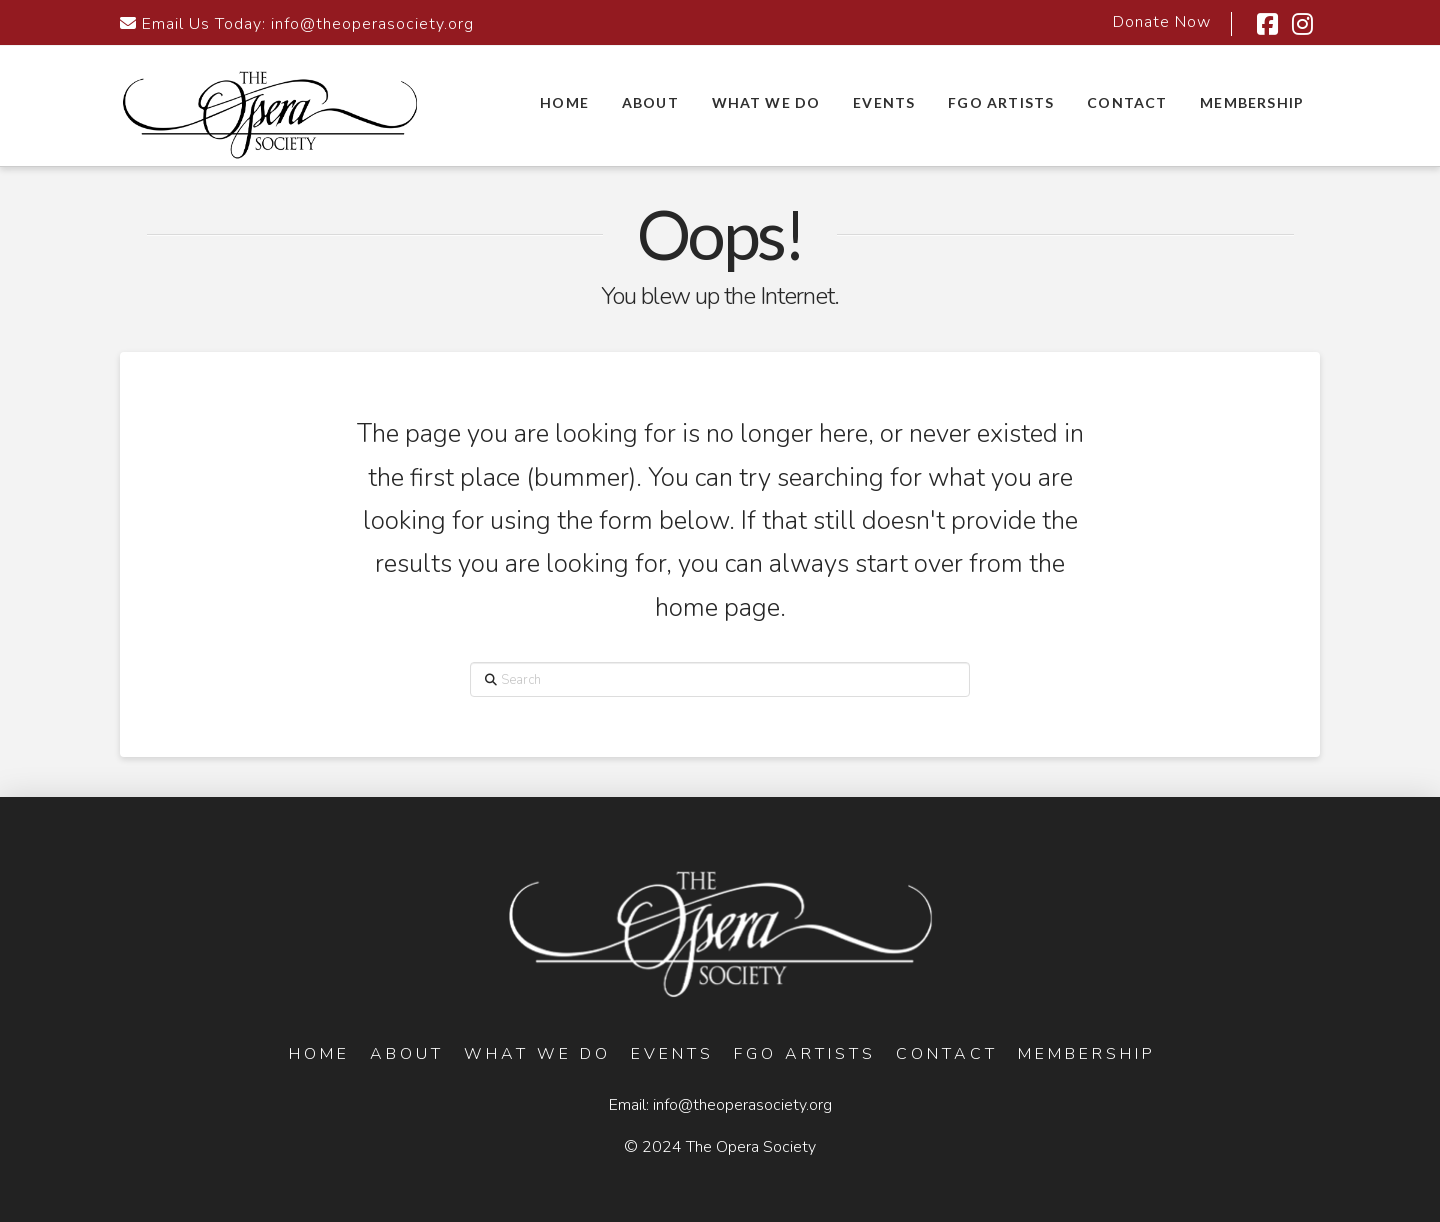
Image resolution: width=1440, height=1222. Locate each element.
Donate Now (1162, 22)
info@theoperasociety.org (372, 24)
